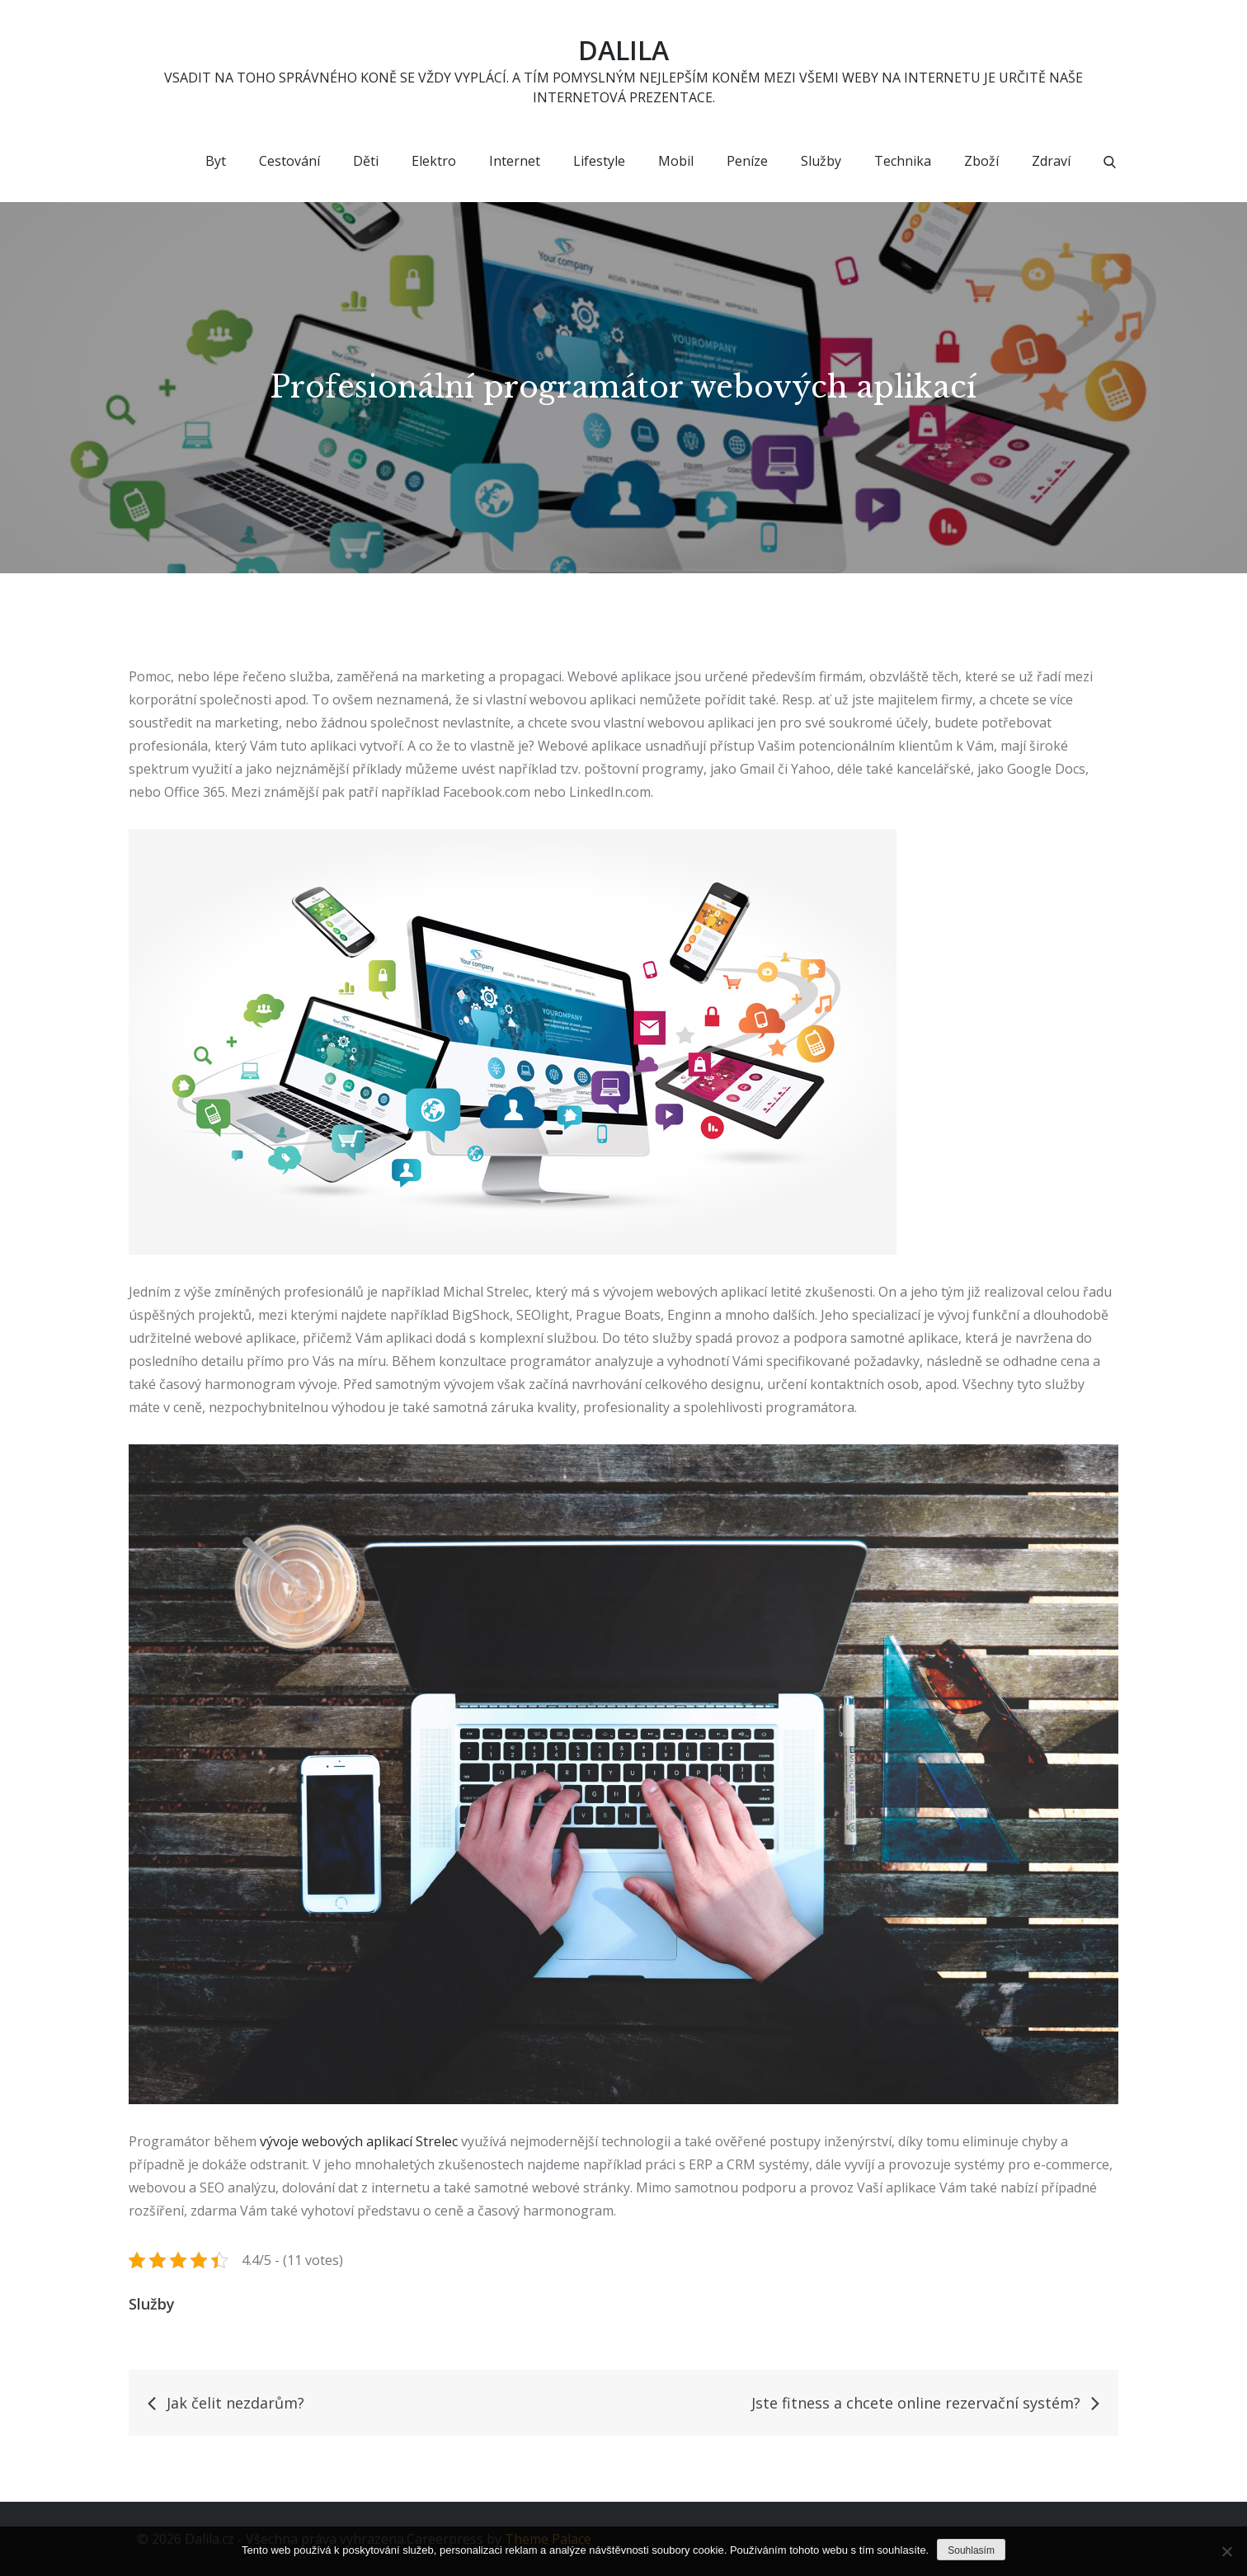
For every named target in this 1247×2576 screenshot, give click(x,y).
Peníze (747, 161)
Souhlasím (971, 2550)
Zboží (981, 161)
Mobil (676, 161)
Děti (366, 161)
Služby (821, 161)
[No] (1226, 2551)
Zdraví (1051, 161)
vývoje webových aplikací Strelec (359, 2141)
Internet (514, 161)
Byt (215, 161)
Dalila (623, 50)
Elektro (434, 161)
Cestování (289, 161)
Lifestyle (599, 161)
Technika (902, 161)
